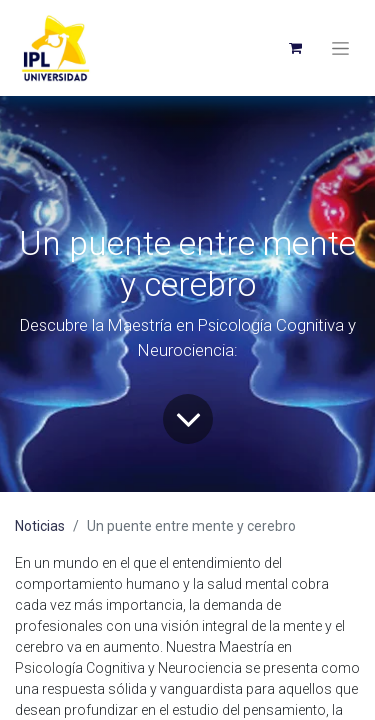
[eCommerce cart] (295, 48)
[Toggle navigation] (340, 48)
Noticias (40, 526)
